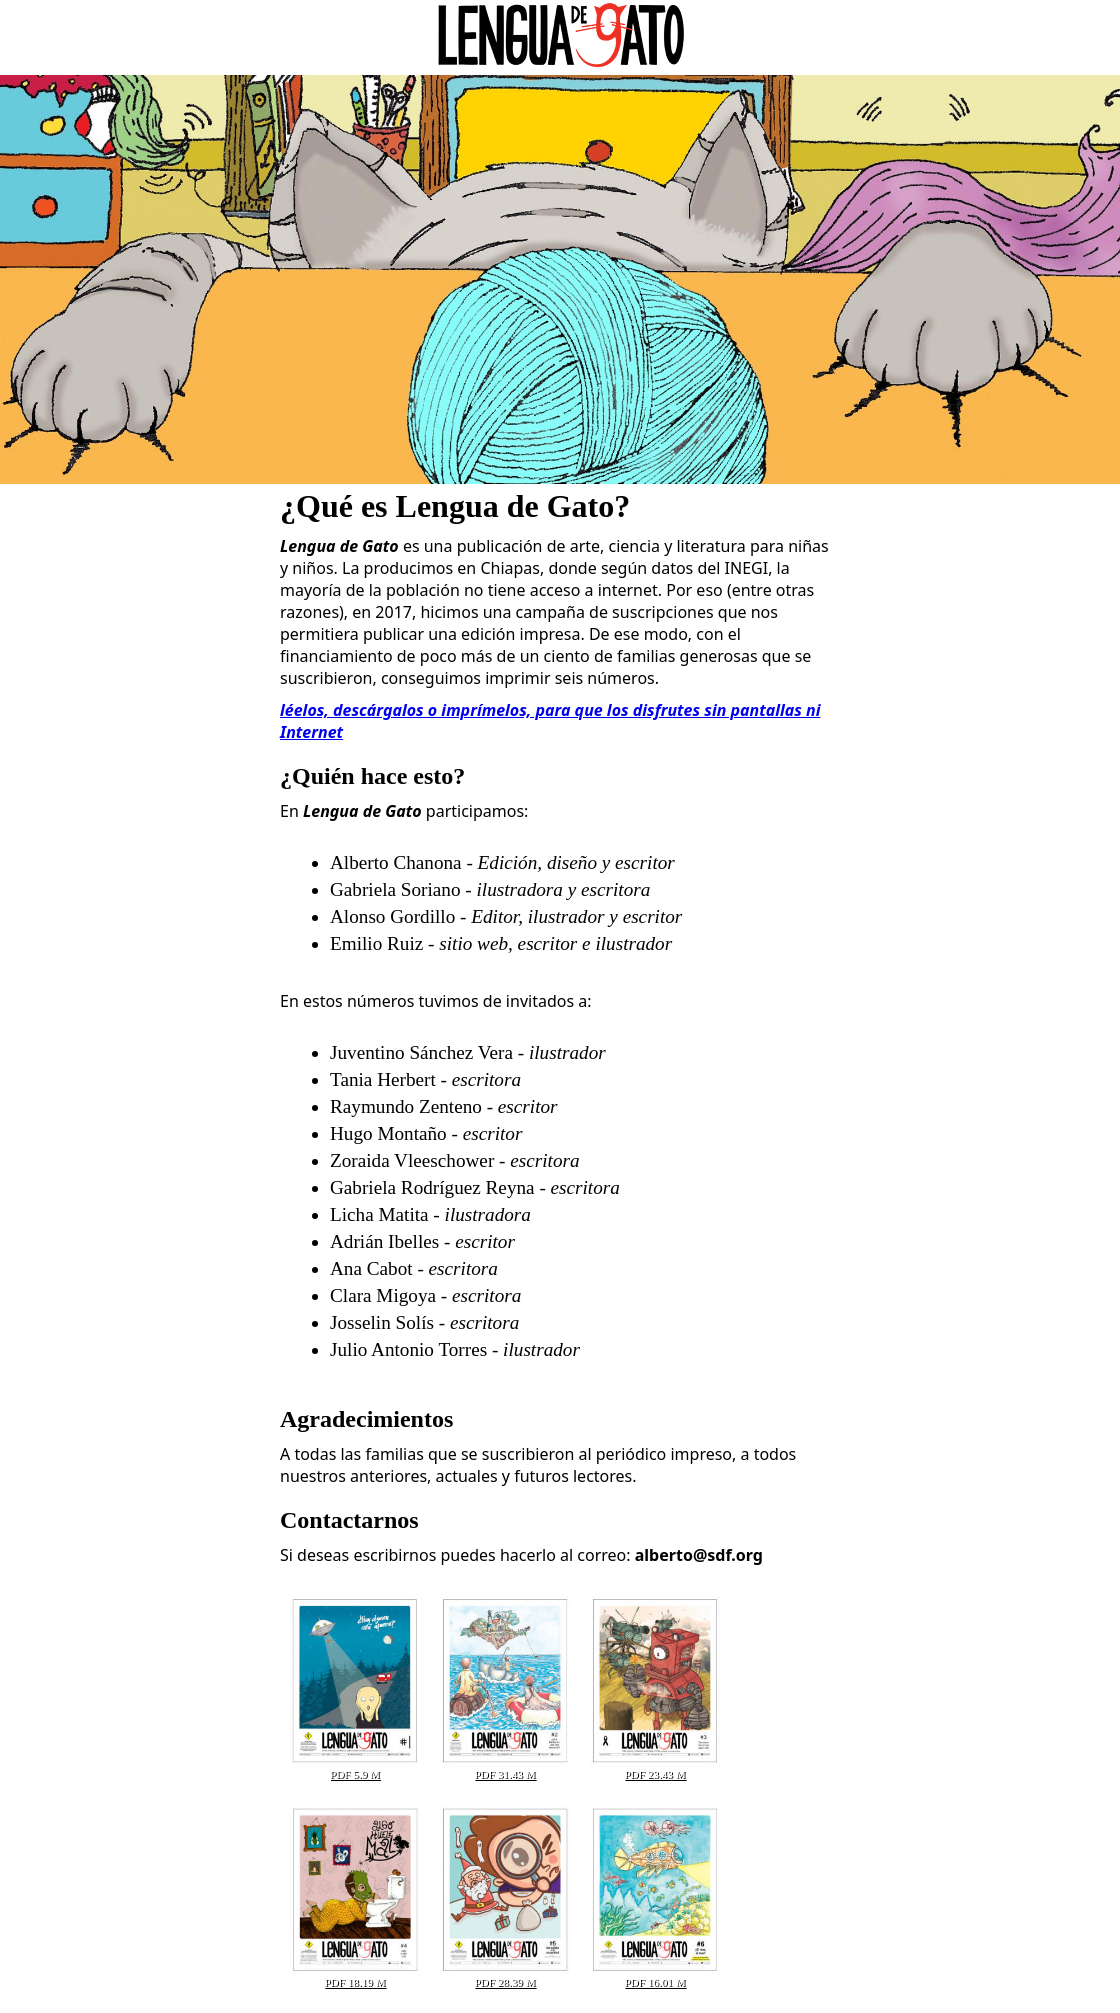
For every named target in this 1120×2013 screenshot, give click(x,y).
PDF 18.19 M (355, 1976)
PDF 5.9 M (355, 1768)
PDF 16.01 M (655, 1976)
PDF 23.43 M (655, 1768)
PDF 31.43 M (505, 1768)
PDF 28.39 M (505, 1976)
